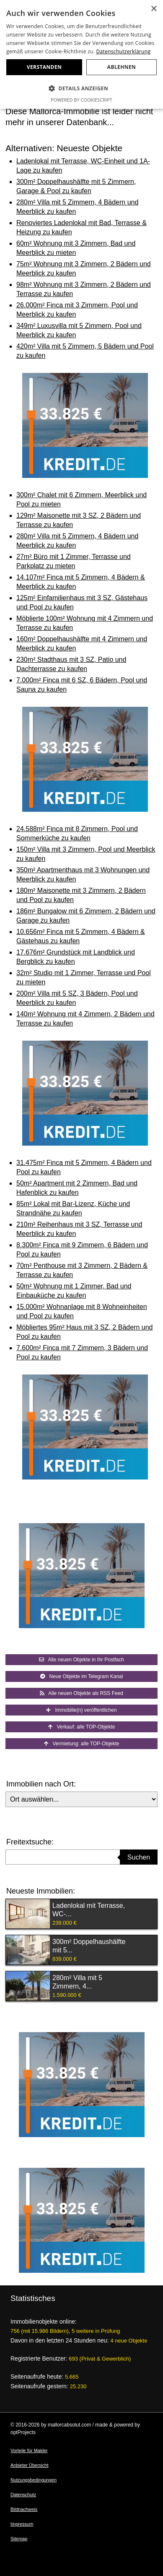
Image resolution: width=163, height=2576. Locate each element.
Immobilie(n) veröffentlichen (81, 1710)
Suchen (138, 1857)
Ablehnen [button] (121, 67)
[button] (81, 88)
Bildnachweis (23, 2509)
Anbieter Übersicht (29, 2465)
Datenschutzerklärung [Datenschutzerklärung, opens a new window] (123, 51)
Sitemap (18, 2538)
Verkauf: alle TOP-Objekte (81, 1727)
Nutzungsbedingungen (33, 2479)
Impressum (21, 2523)
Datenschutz (23, 2494)
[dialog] (81, 54)
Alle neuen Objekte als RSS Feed (81, 1693)
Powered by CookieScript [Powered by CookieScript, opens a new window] (81, 100)
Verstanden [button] (44, 67)
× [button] (153, 9)
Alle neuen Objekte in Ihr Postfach (81, 1660)
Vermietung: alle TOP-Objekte (81, 1744)
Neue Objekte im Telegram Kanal (81, 1676)
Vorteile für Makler (29, 2450)
